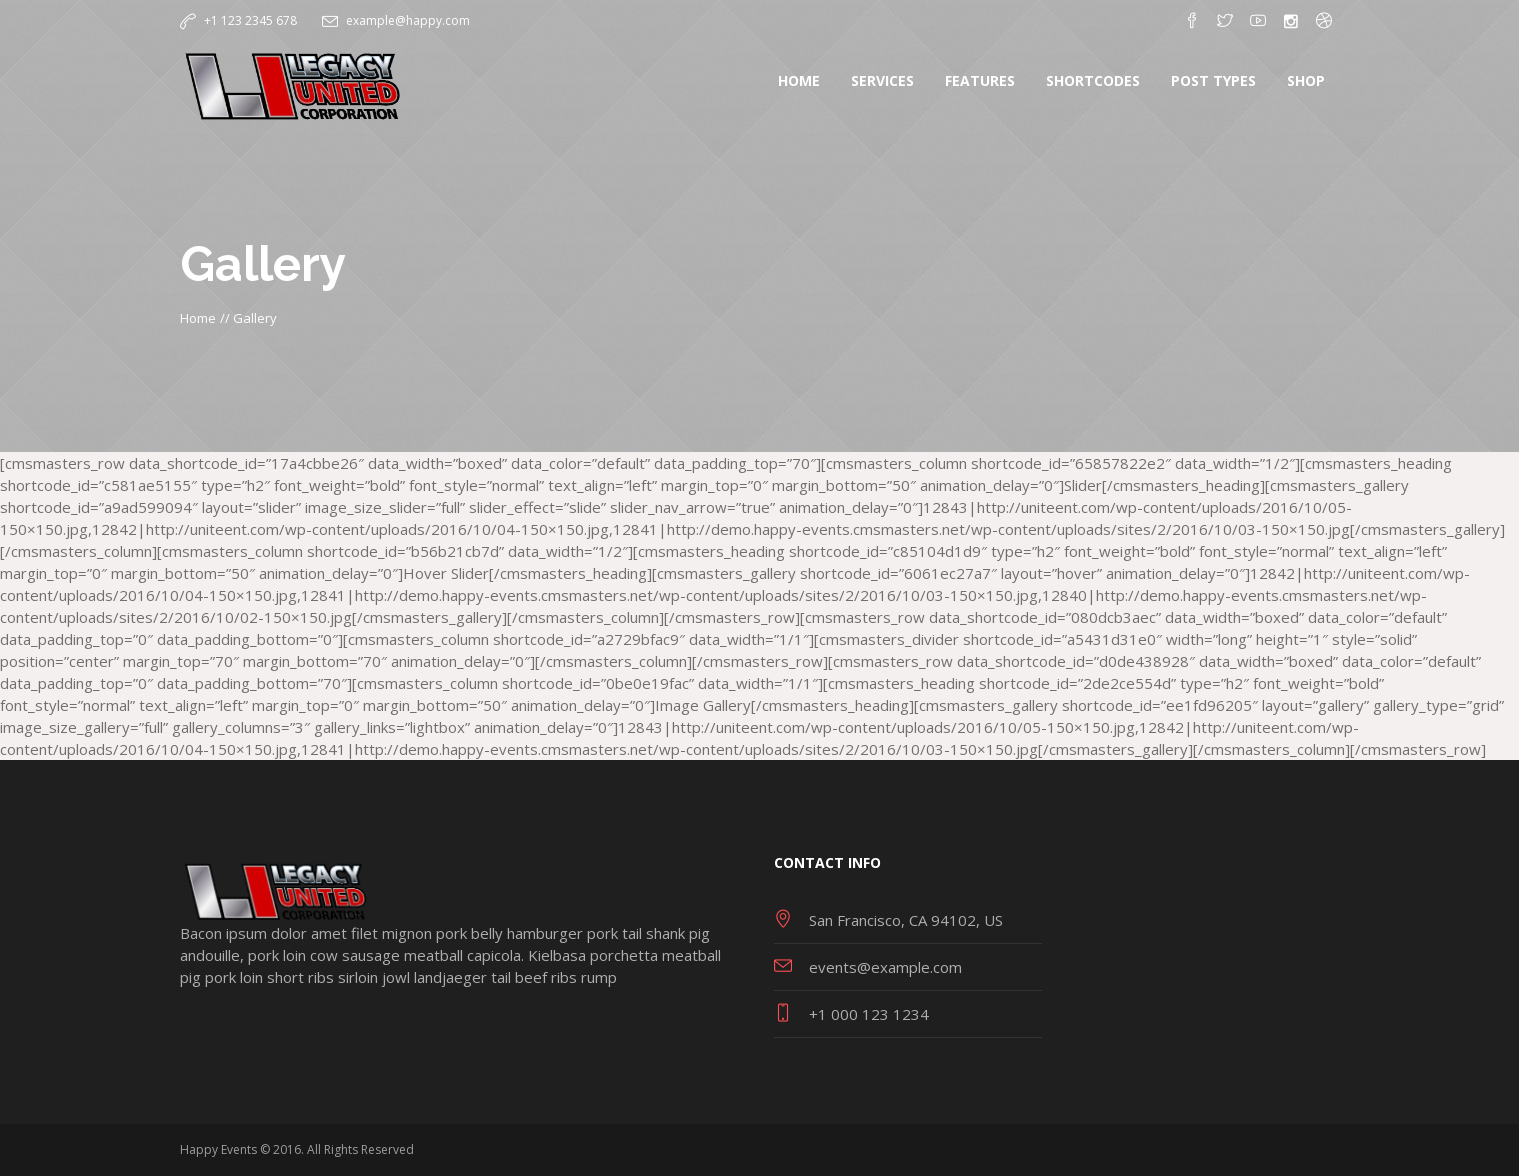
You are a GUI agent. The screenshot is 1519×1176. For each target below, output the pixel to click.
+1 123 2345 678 (250, 20)
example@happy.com (408, 20)
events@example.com (885, 967)
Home (198, 318)
